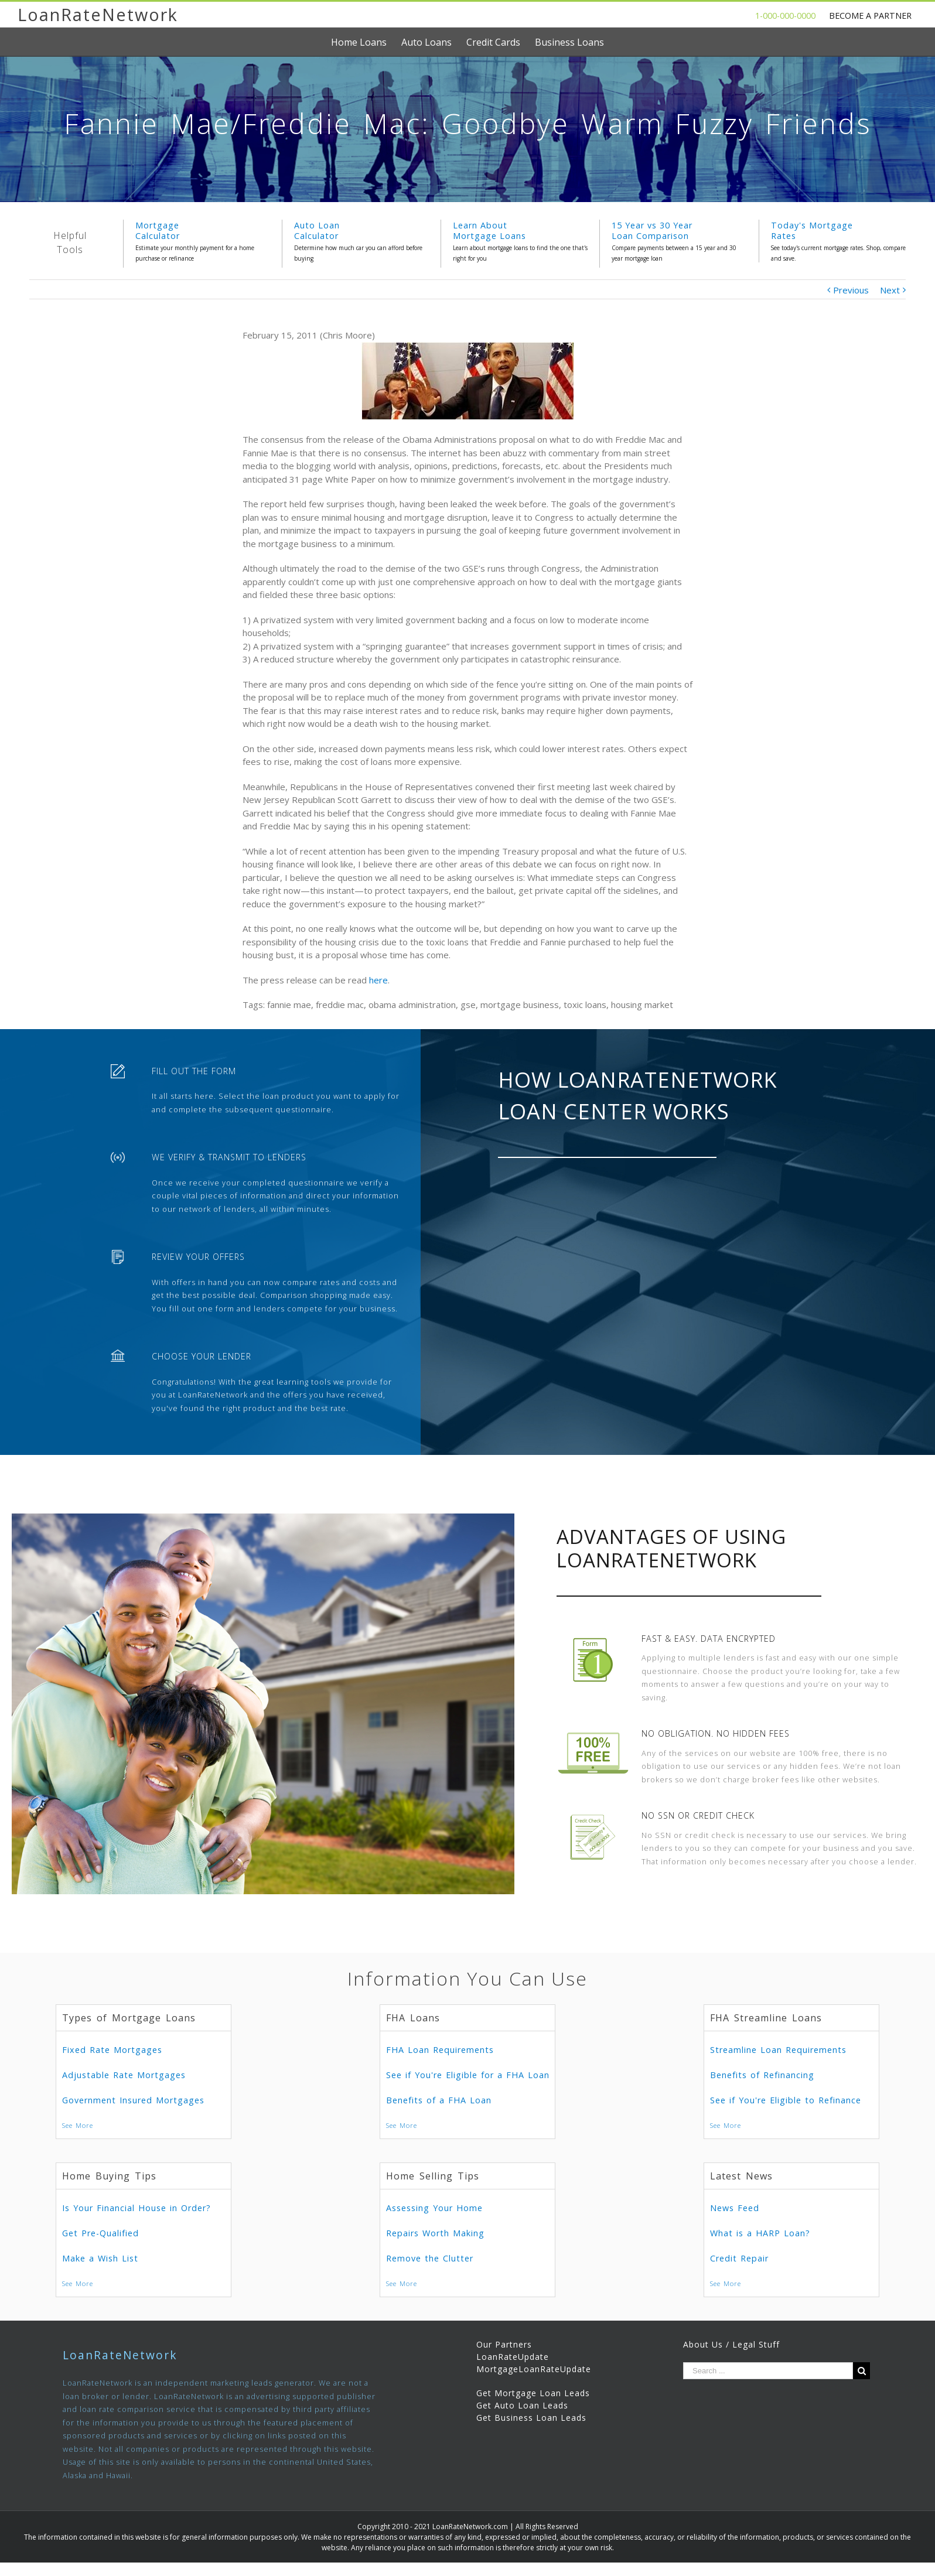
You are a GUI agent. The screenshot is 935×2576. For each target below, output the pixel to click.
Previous (851, 290)
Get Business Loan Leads (531, 2417)
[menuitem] (366, 42)
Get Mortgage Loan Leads (533, 2393)
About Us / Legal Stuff (731, 2344)
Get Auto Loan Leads (522, 2405)
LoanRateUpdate (512, 2356)
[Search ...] (768, 2370)
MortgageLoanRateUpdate (533, 2369)
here (378, 980)
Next (890, 290)
